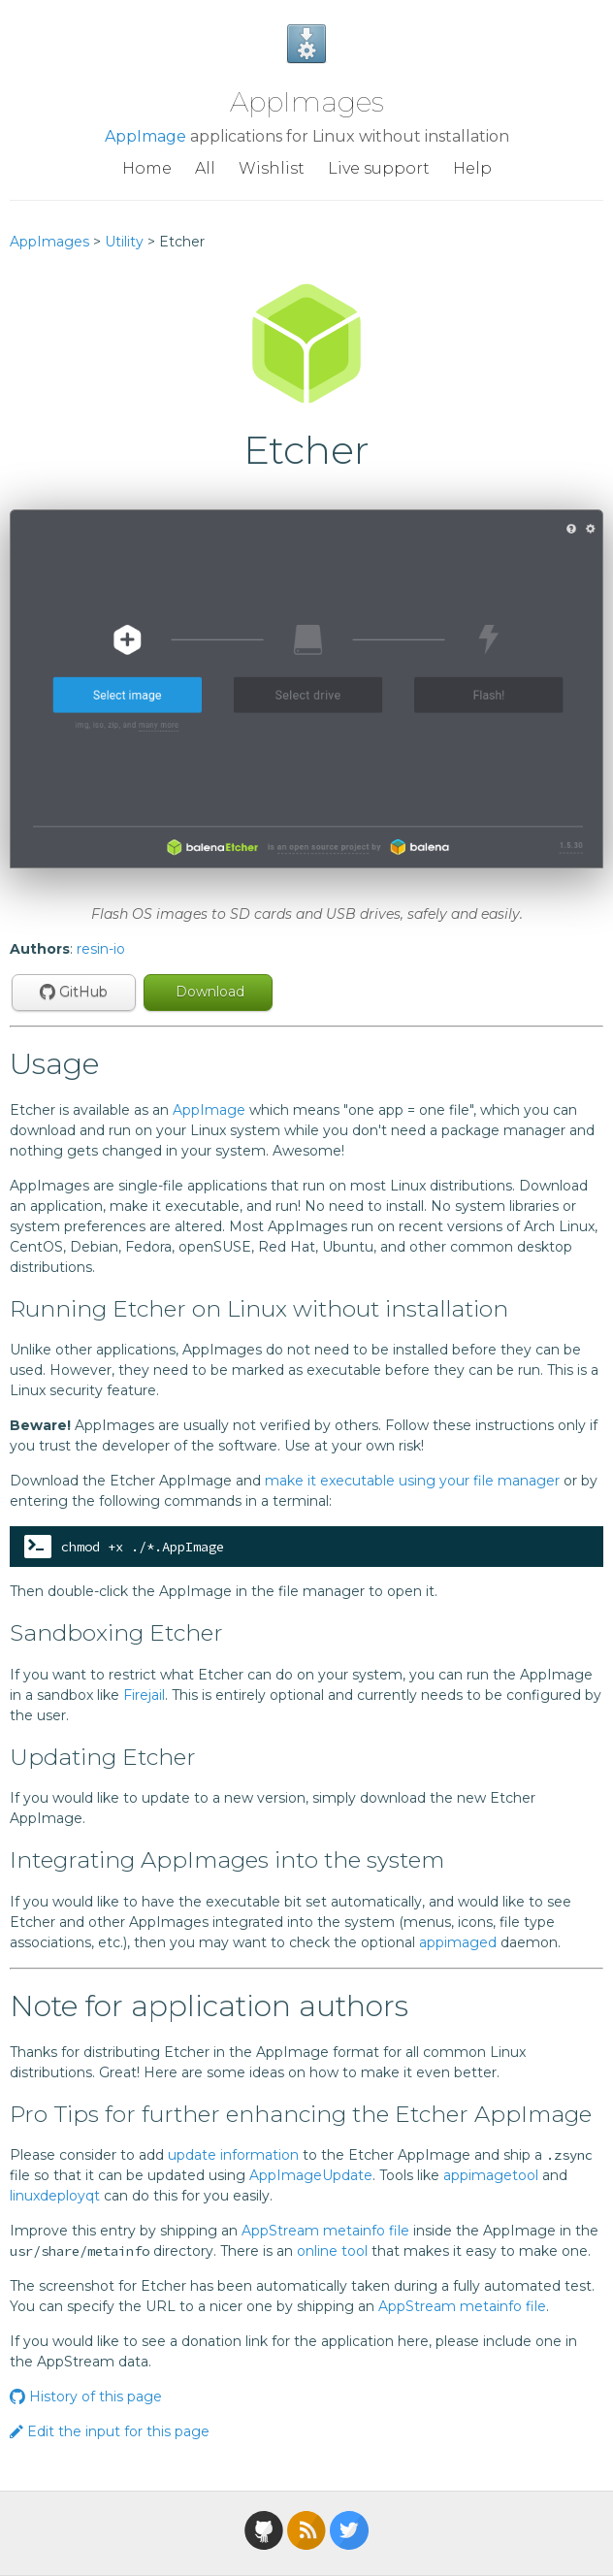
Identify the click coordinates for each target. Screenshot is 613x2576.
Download (208, 991)
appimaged (458, 1942)
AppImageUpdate (310, 2175)
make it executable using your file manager (412, 1480)
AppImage (145, 136)
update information (233, 2155)
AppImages (307, 101)
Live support (379, 168)
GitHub (74, 991)
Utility (124, 241)
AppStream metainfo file (325, 2230)
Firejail (144, 1695)
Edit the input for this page (110, 2431)
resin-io (101, 949)
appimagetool (490, 2175)
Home (147, 168)
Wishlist (272, 168)
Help (472, 168)
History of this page (86, 2396)
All (205, 168)
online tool (332, 2251)
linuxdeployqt (55, 2195)
